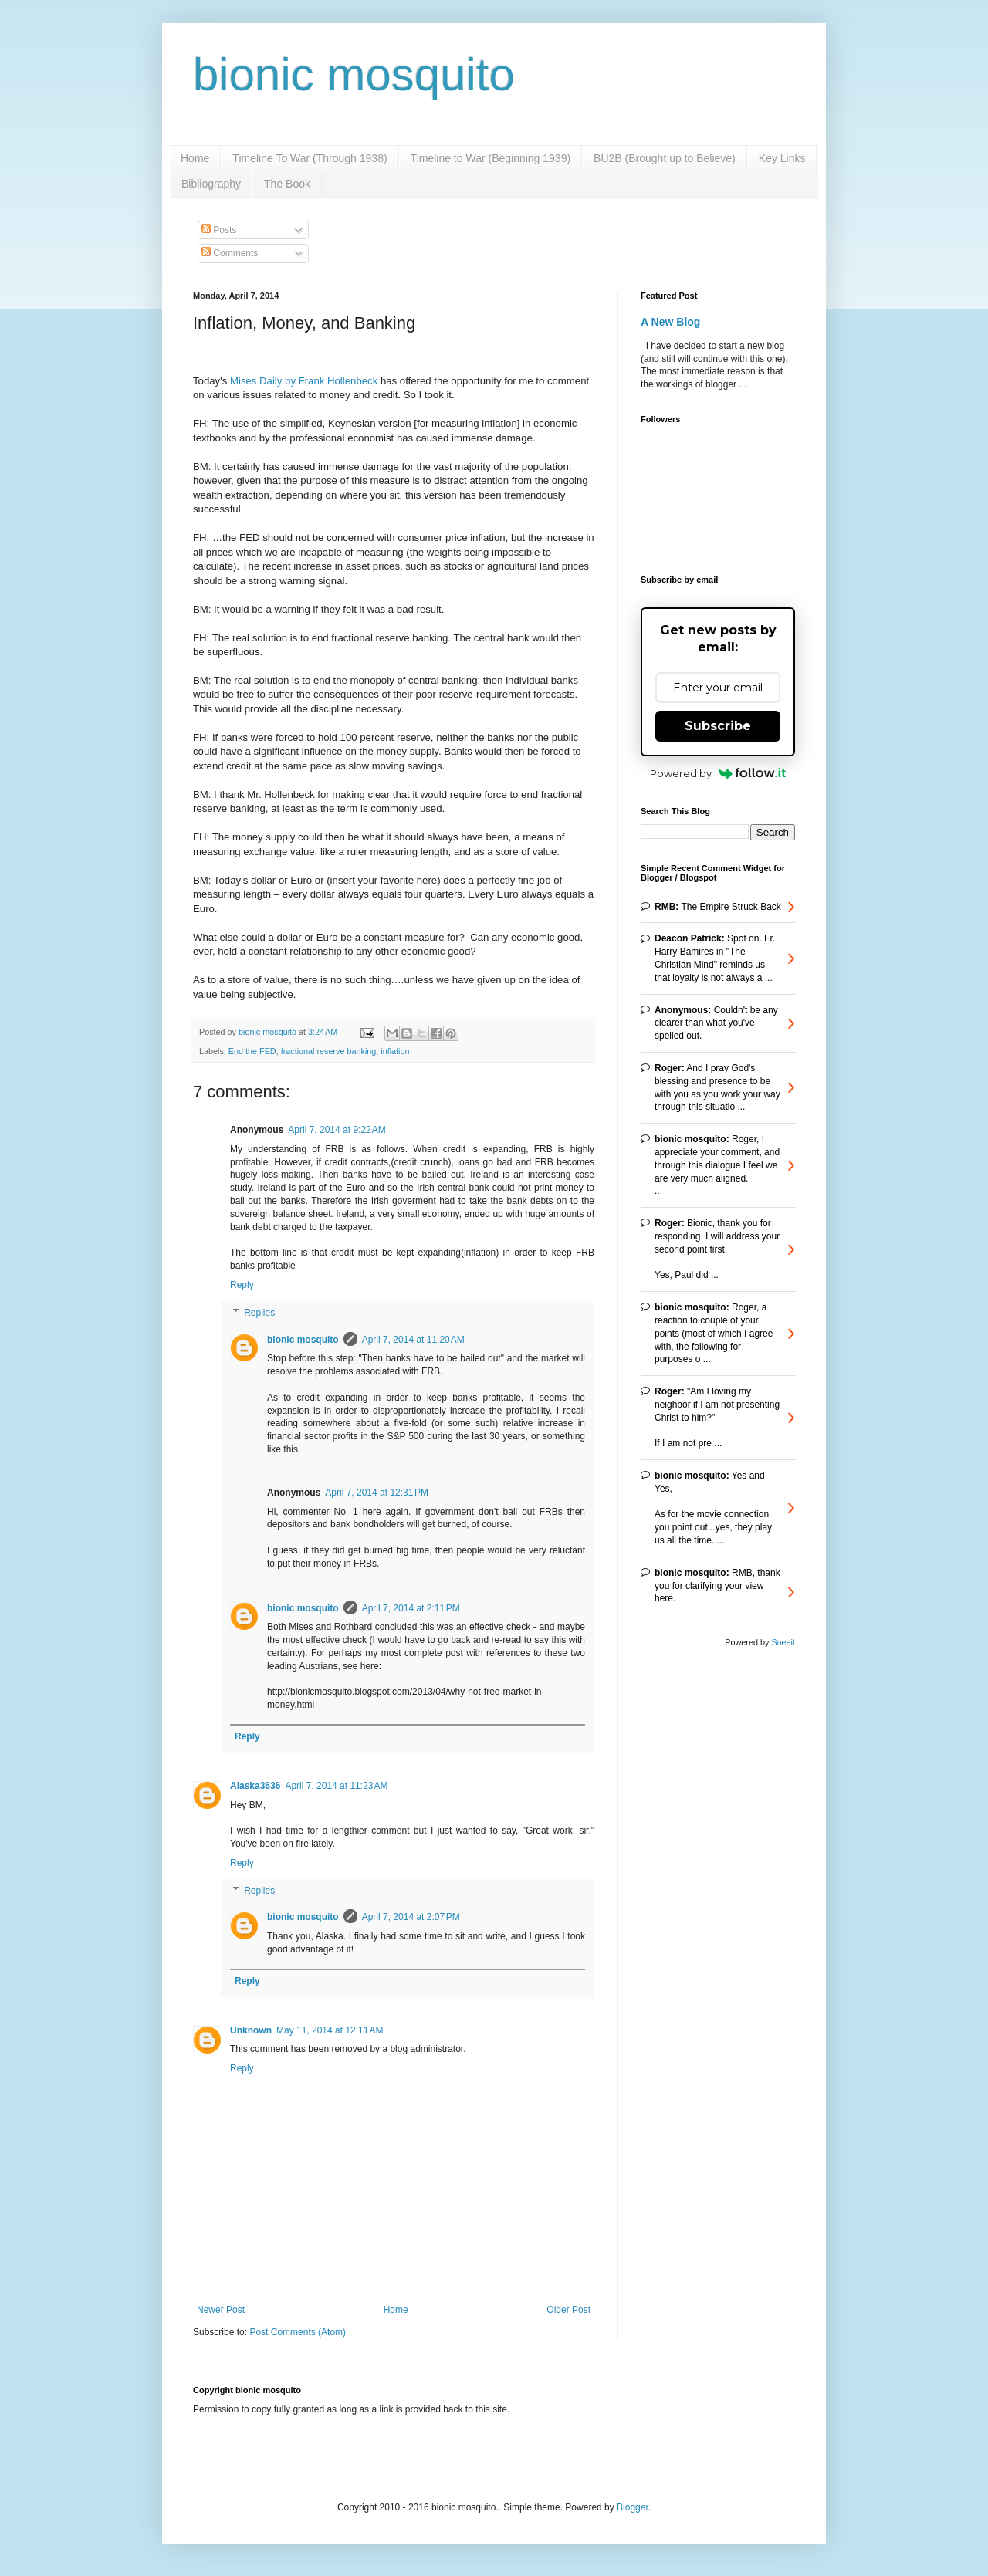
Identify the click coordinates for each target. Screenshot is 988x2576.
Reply (242, 1285)
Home (195, 158)
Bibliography (211, 183)
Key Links (782, 158)
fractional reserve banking (329, 1051)
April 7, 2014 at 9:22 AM (336, 1129)
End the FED (252, 1051)
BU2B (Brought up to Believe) (665, 158)
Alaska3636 (255, 1785)
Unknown (251, 2030)
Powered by (718, 773)
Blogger (632, 2507)
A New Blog (670, 322)
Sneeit (783, 1642)
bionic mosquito (354, 74)
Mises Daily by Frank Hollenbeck (303, 381)
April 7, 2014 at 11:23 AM (336, 1785)
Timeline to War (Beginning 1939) (491, 158)
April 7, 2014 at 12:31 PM (376, 1492)
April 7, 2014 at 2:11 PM (411, 1608)
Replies (259, 1312)
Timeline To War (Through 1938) (309, 158)
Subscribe (718, 725)
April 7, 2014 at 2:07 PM (411, 1917)
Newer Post (221, 2309)
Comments (229, 253)
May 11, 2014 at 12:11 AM (329, 2030)
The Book (287, 183)
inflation (395, 1051)
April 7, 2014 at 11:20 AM (413, 1339)
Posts (218, 230)
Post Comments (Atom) (297, 2332)
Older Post (568, 2309)
